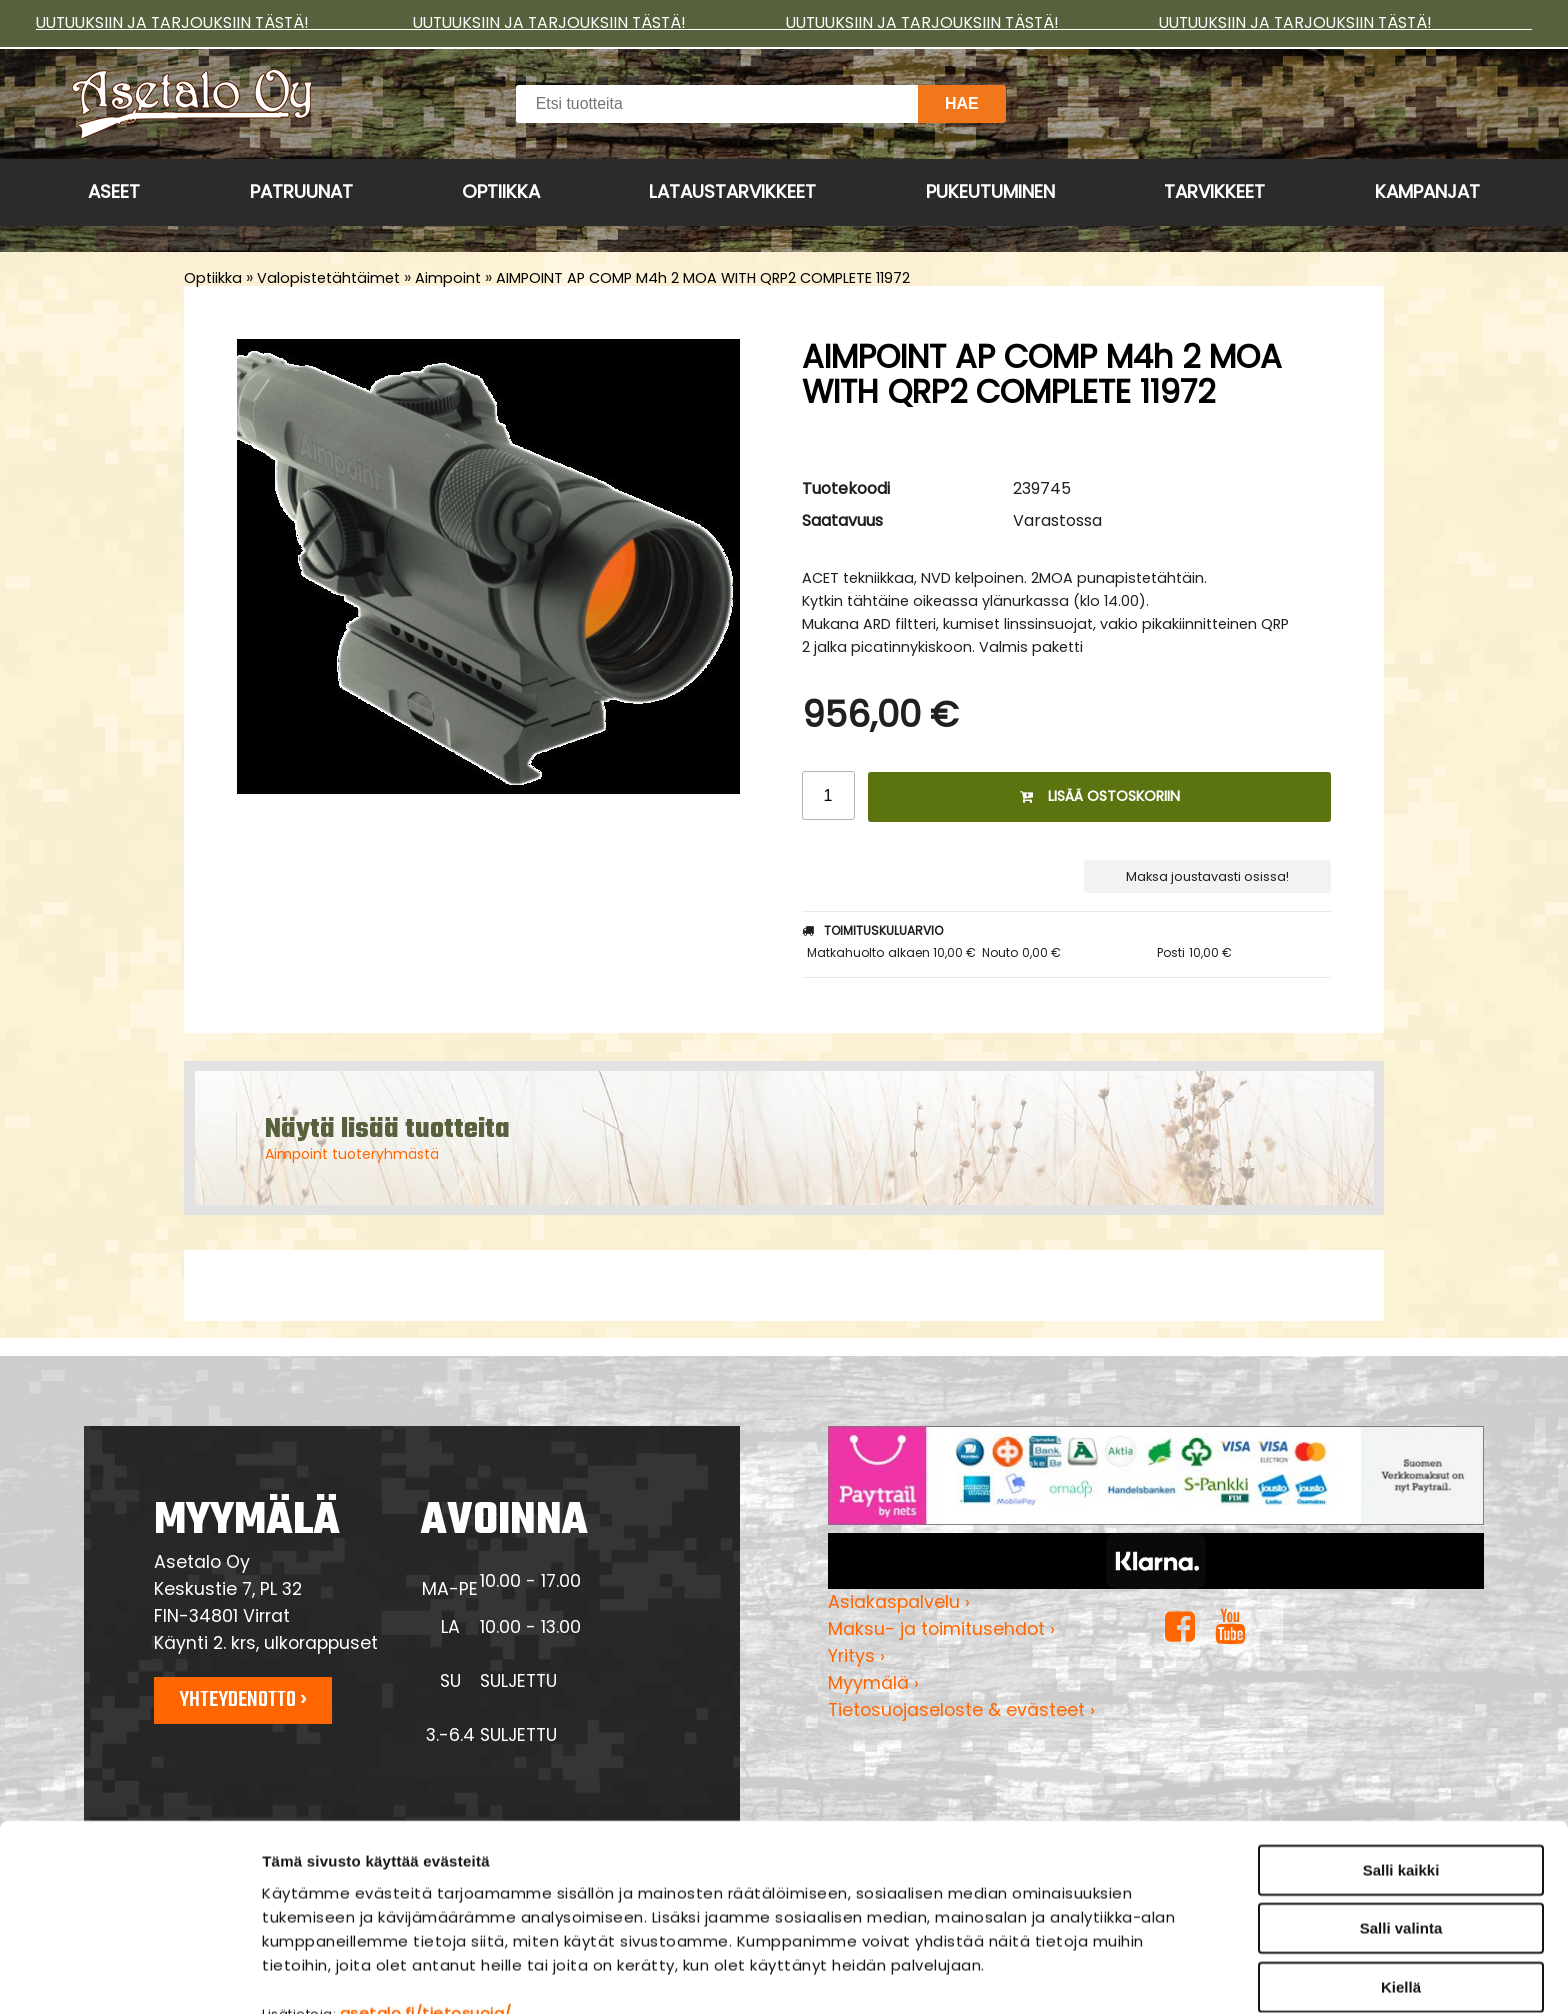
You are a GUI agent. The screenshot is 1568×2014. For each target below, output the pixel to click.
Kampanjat (1427, 191)
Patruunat (301, 191)
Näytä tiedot (1074, 1974)
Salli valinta (1401, 1824)
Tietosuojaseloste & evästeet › (961, 1710)
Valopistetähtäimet (328, 278)
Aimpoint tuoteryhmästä (352, 1154)
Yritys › (856, 1656)
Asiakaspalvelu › (899, 1602)
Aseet (114, 191)
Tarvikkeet (1214, 191)
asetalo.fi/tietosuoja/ (426, 1908)
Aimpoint (448, 278)
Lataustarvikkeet (732, 191)
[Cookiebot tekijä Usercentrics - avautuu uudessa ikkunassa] (129, 1975)
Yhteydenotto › (243, 1700)
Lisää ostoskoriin (1100, 796)
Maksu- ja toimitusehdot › (941, 1629)
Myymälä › (873, 1683)
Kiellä (1401, 1882)
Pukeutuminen (990, 191)
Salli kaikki (1401, 1765)
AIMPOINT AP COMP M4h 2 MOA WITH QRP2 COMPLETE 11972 (703, 278)
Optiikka (501, 191)
